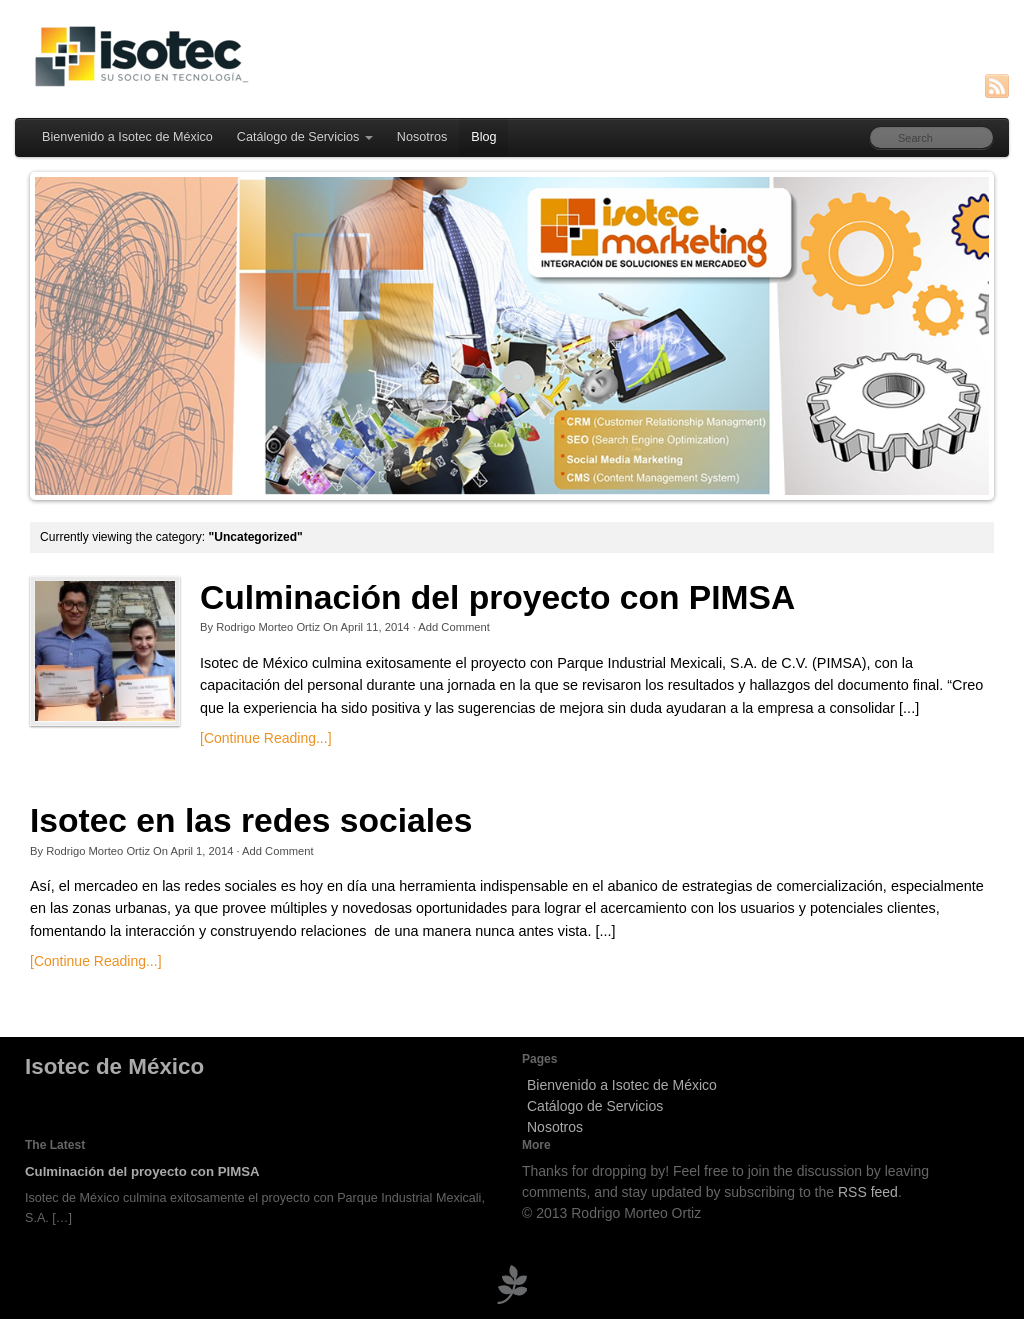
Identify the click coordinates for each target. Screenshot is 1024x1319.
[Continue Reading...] (266, 738)
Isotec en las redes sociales (251, 820)
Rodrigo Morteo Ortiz (268, 627)
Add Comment (454, 627)
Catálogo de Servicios (305, 137)
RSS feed (868, 1192)
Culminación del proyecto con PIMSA (497, 597)
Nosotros (422, 137)
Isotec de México (114, 1066)
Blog (483, 137)
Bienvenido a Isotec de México (127, 137)
